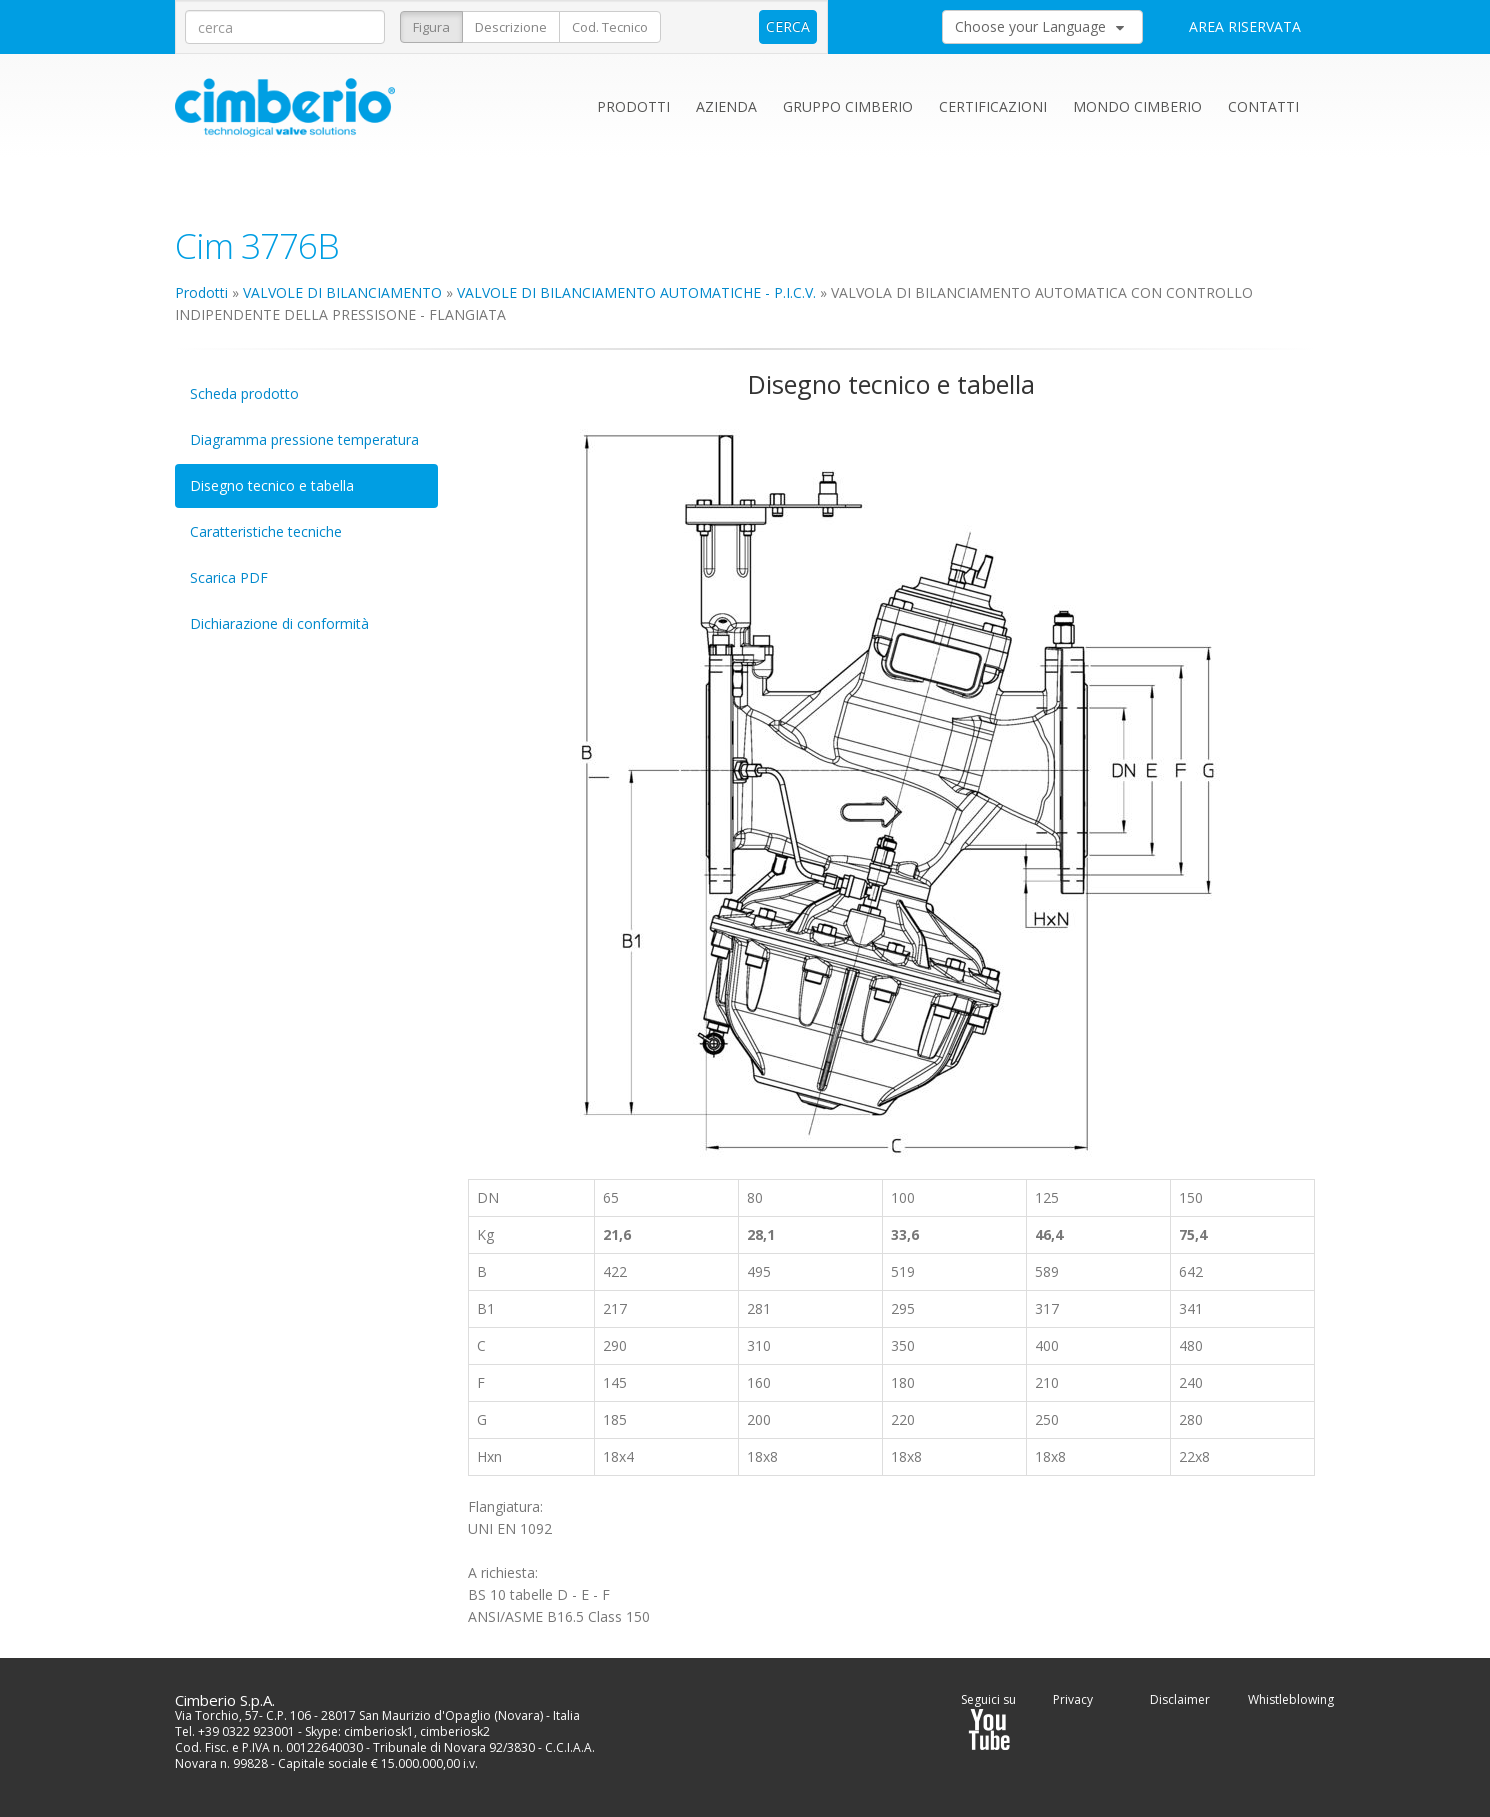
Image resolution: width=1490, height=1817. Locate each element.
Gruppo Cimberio (848, 106)
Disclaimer (1180, 1699)
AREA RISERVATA (1245, 26)
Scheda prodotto (244, 393)
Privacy (1073, 1699)
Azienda (726, 106)
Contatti (1263, 106)
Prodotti (633, 106)
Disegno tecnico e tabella (272, 485)
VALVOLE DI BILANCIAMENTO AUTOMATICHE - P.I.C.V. (636, 292)
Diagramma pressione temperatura (304, 439)
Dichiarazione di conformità (279, 623)
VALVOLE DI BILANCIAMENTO (342, 292)
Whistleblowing (1291, 1699)
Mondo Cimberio (1137, 106)
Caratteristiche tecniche (266, 531)
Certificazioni (993, 106)
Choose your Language (1039, 26)
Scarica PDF (229, 577)
